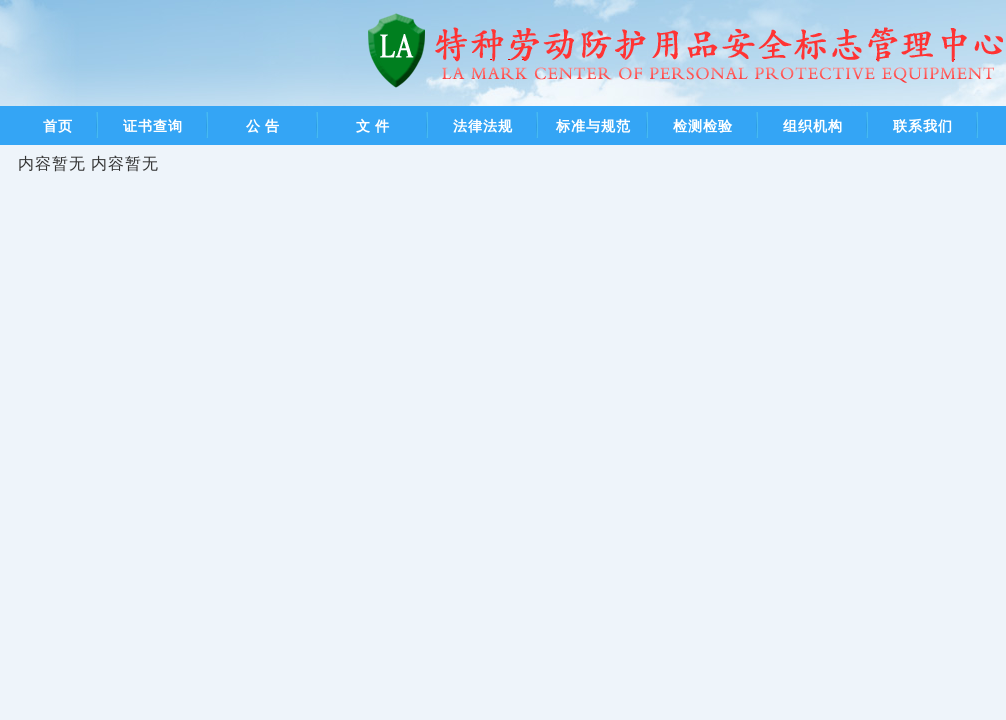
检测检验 (703, 126)
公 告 (263, 126)
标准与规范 (593, 126)
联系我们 (923, 126)
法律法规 (483, 126)
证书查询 (153, 126)
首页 (58, 126)
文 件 (373, 126)
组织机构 (813, 126)
